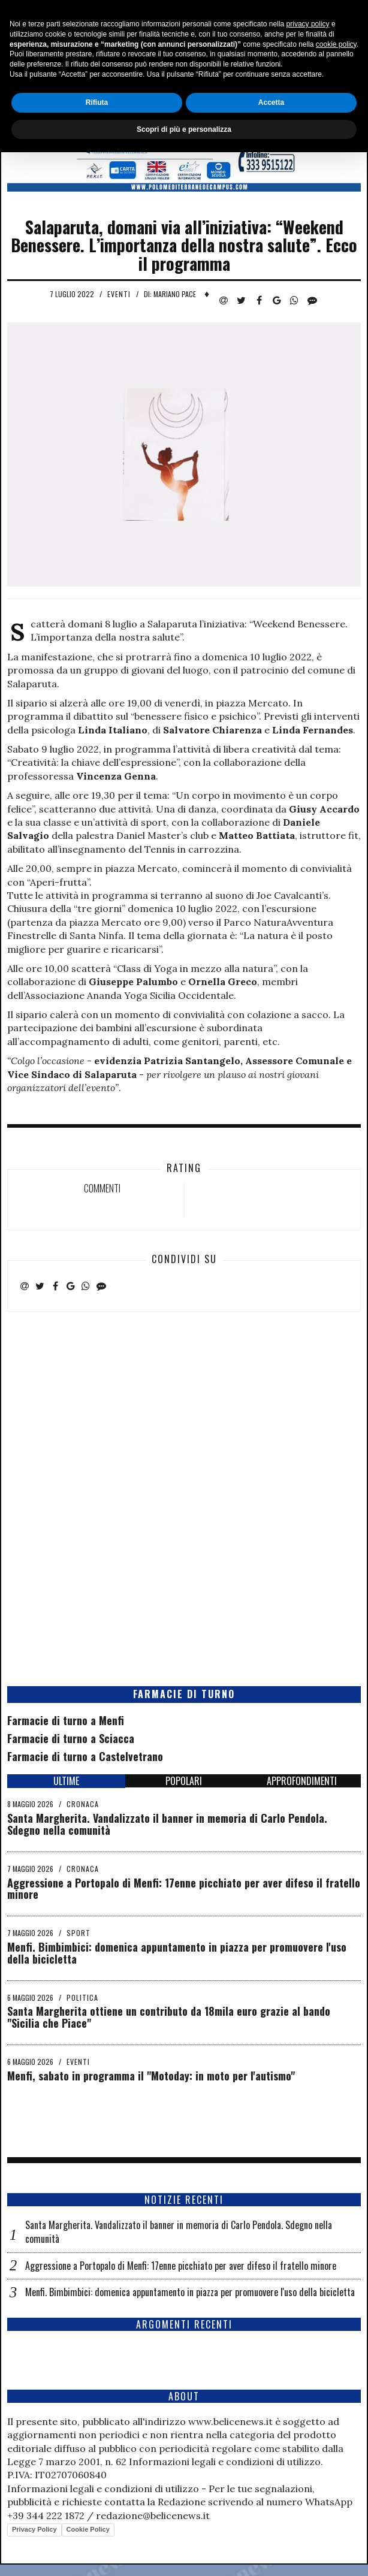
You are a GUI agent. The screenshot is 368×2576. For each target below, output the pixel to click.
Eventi (119, 294)
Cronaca (83, 1804)
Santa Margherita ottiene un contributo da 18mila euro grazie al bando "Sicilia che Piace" (168, 2017)
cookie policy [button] (336, 2467)
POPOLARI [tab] (183, 1780)
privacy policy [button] (308, 2448)
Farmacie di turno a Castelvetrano (85, 1756)
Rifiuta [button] (97, 2525)
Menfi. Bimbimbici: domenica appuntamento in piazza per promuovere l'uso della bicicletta (176, 1953)
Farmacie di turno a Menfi (65, 1720)
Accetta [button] (271, 2525)
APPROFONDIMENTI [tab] (302, 1780)
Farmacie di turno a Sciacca (70, 1738)
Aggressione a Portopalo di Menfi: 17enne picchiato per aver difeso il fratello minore (183, 1888)
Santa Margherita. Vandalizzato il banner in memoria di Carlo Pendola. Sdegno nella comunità (167, 1824)
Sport (79, 1933)
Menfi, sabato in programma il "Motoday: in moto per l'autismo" (151, 2075)
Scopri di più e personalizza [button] (184, 2552)
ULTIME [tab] (66, 1780)
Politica (82, 1997)
